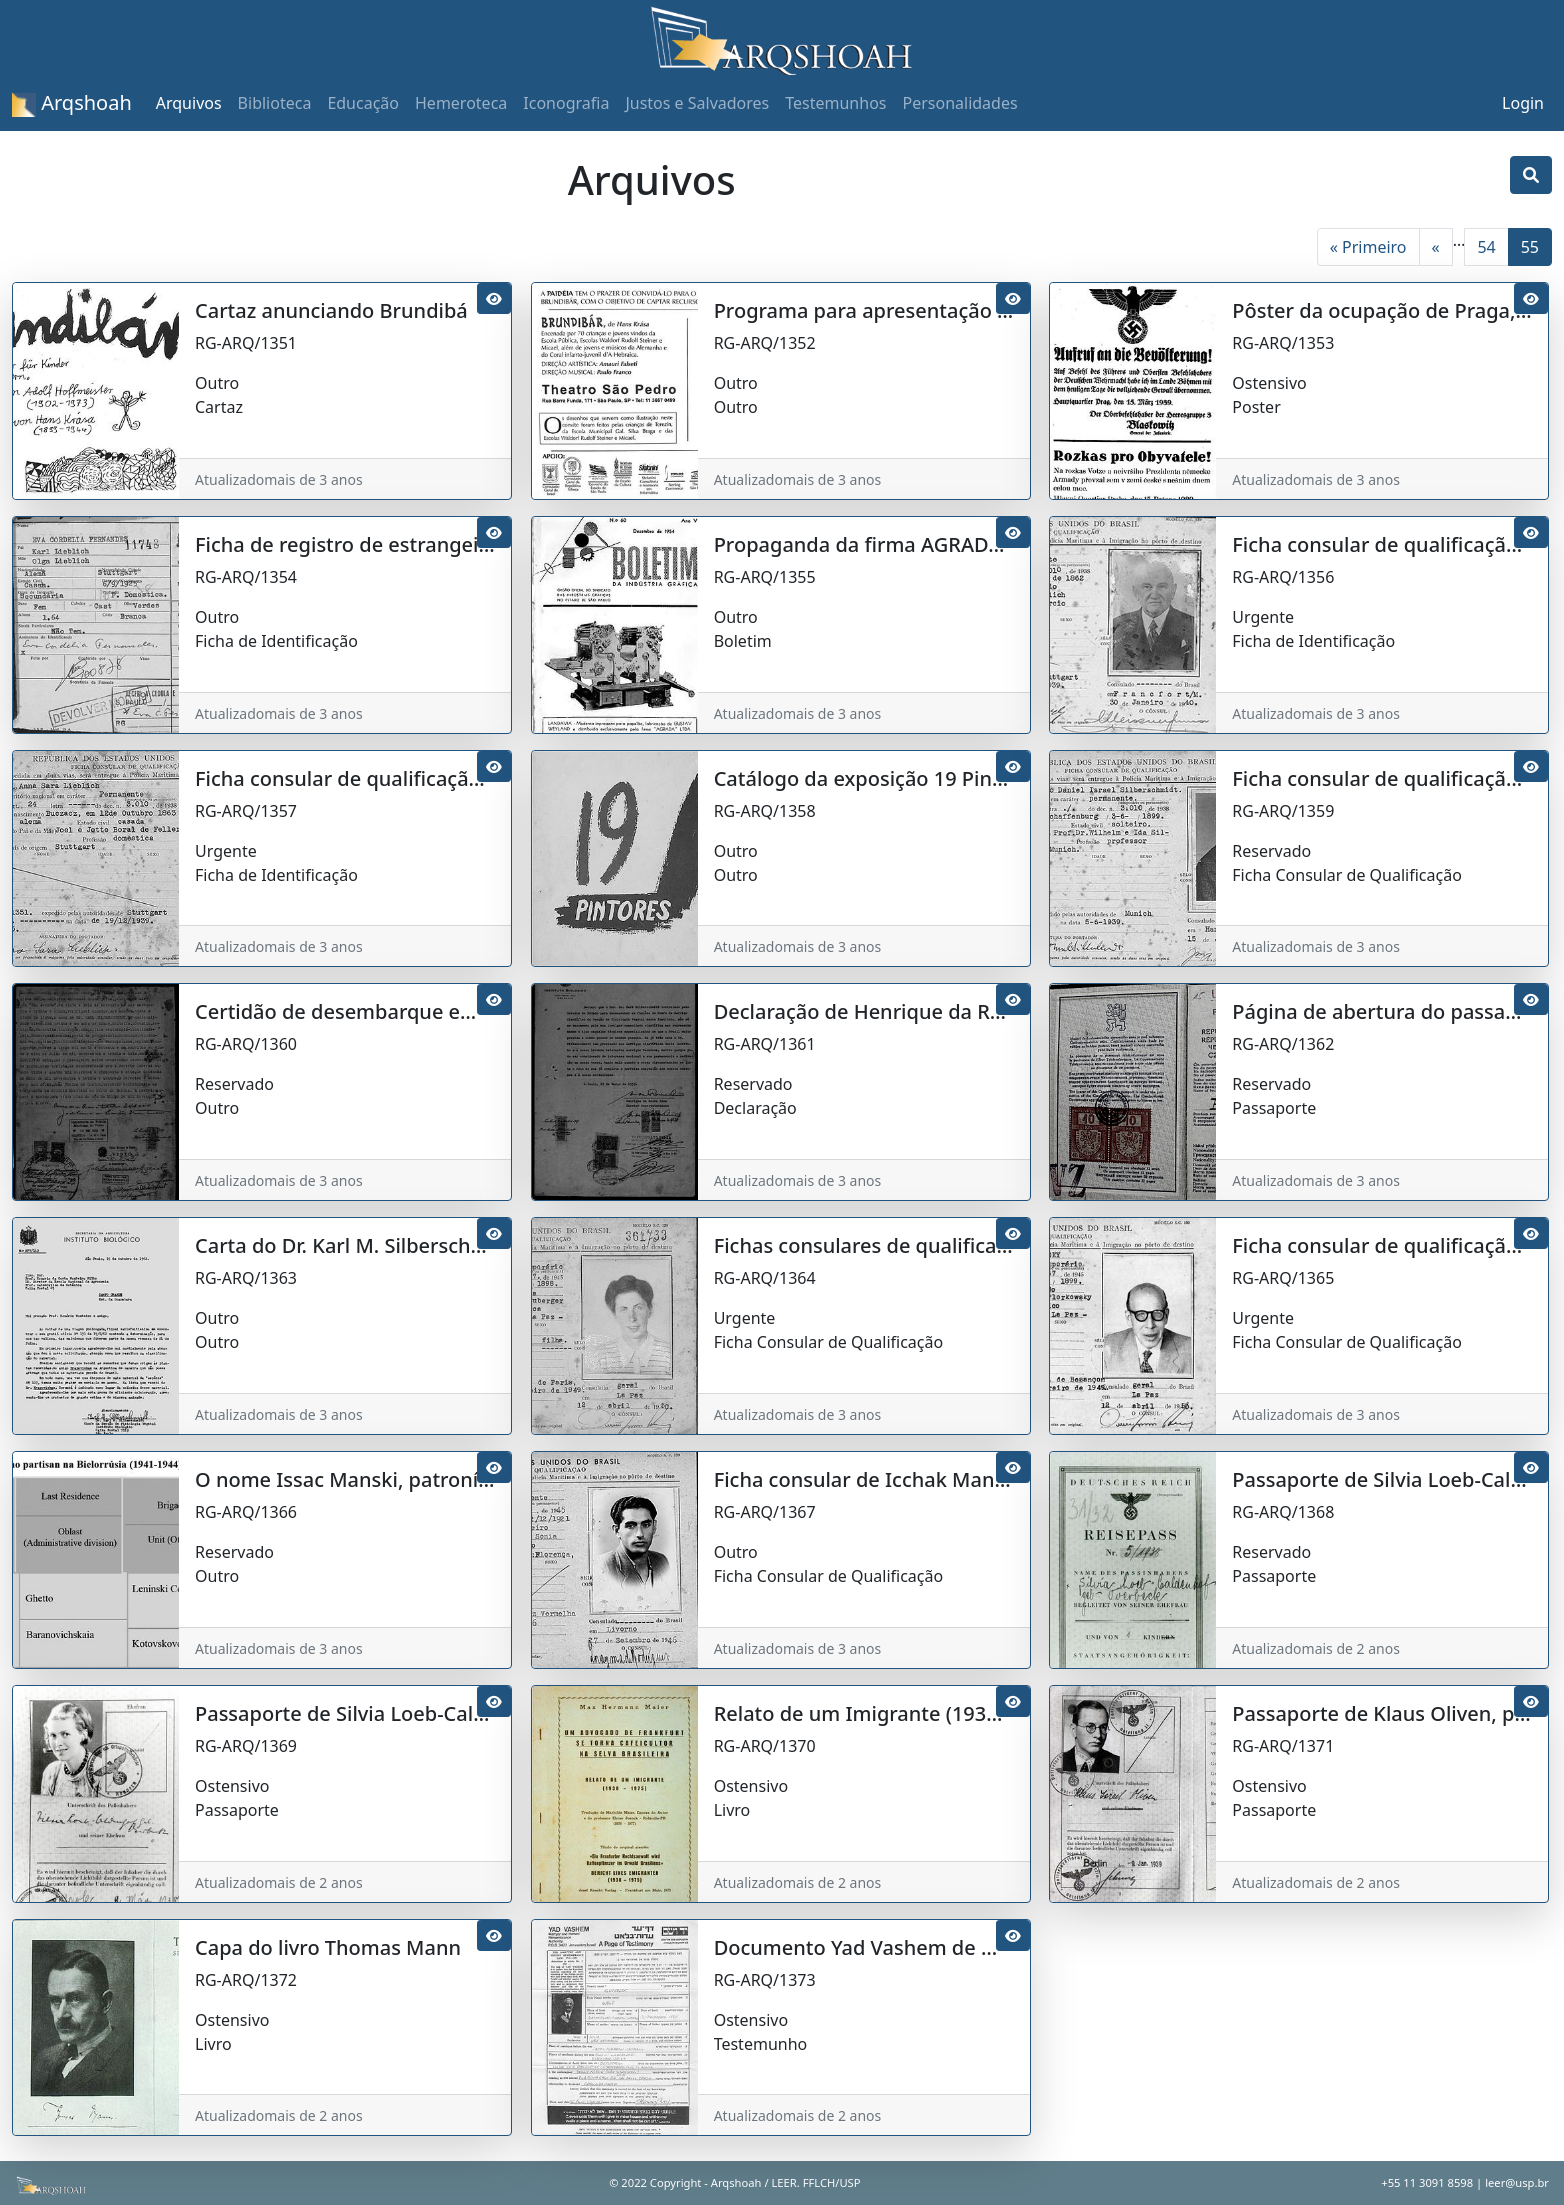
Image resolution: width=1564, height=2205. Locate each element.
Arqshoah (72, 103)
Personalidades (959, 103)
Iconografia (566, 103)
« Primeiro (1368, 247)
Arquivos (189, 103)
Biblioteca (275, 103)
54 (1486, 247)
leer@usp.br (1517, 2182)
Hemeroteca (461, 103)
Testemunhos (835, 103)
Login (1523, 103)
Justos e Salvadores (697, 103)
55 (1530, 247)
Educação (363, 103)
